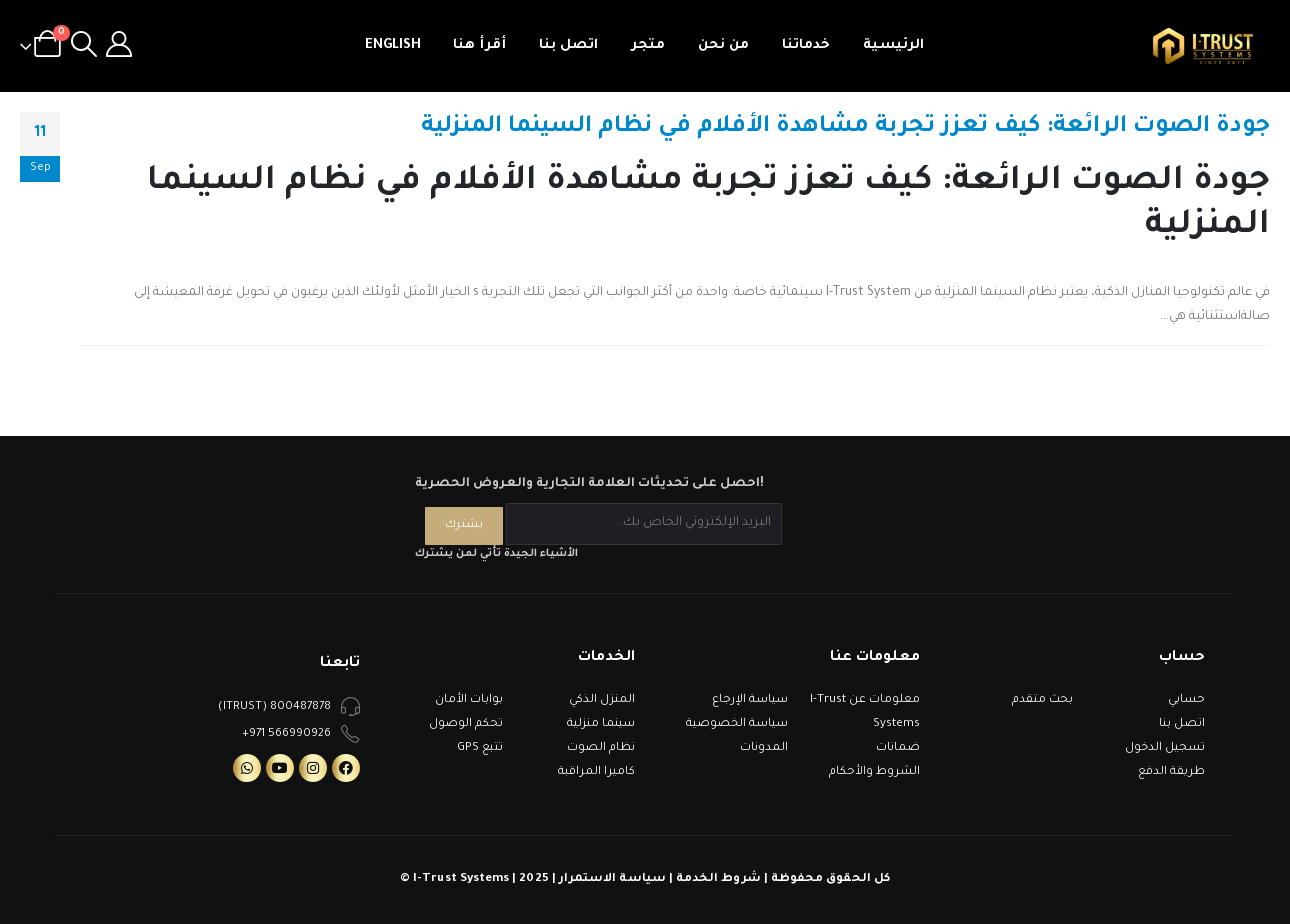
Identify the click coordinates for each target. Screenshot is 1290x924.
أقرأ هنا (479, 45)
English (393, 45)
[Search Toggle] (83, 46)
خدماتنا (806, 45)
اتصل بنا (568, 45)
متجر (648, 45)
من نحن (723, 45)
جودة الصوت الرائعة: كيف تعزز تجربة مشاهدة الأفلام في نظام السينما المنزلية (845, 127)
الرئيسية (893, 45)
